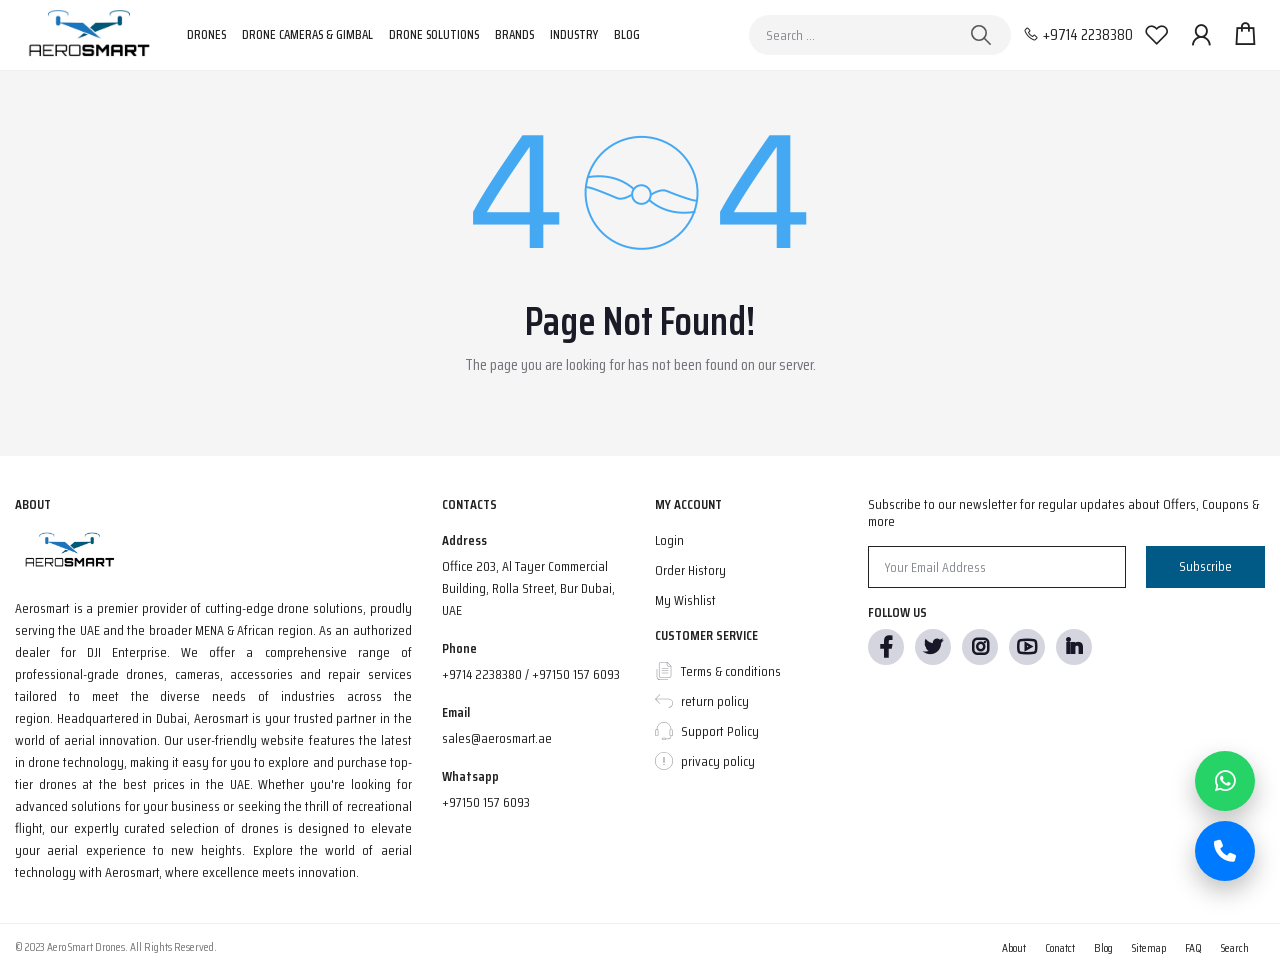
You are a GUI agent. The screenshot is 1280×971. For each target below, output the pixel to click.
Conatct (1060, 947)
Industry (574, 34)
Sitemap (1149, 947)
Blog (627, 34)
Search (1235, 947)
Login (669, 540)
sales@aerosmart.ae (497, 738)
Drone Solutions (434, 34)
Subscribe (1205, 566)
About (1014, 947)
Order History (690, 570)
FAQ (1193, 947)
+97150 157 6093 (486, 802)
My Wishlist (685, 600)
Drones (206, 34)
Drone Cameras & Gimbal (307, 34)
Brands (514, 34)
